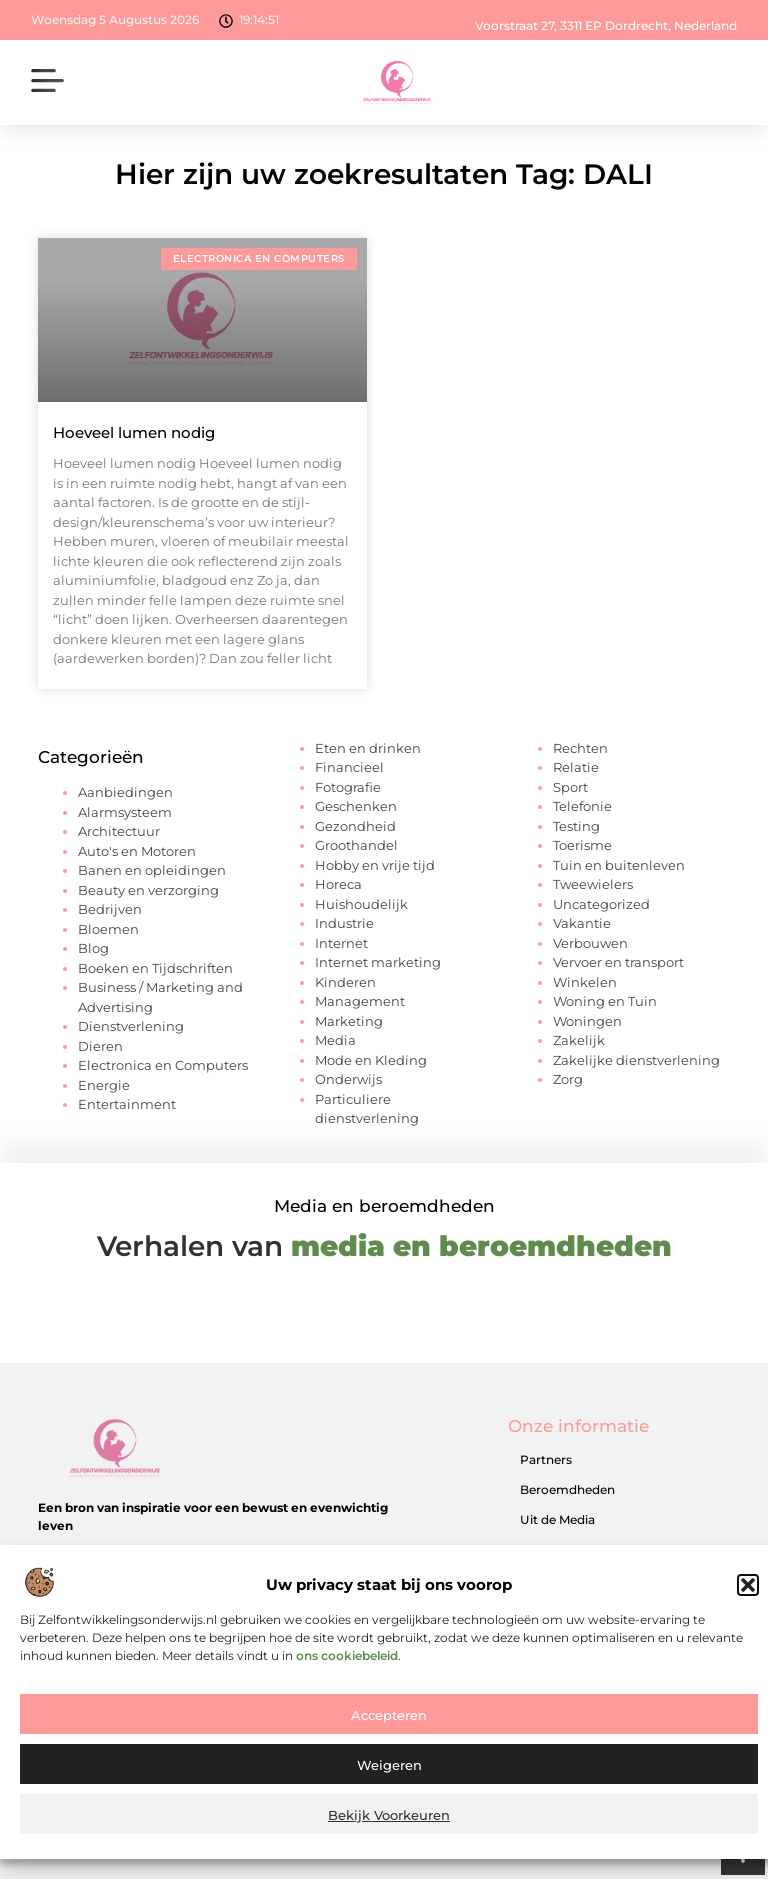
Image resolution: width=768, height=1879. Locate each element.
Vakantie (582, 923)
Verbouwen (590, 943)
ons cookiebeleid (347, 1670)
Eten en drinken (368, 748)
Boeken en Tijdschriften (155, 968)
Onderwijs (348, 1079)
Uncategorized (601, 904)
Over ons (547, 1549)
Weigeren (389, 1781)
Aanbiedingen (125, 792)
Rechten (580, 748)
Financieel (349, 767)
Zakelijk (579, 1040)
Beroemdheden (567, 1489)
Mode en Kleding (371, 1060)
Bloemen (108, 929)
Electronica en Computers (163, 1065)
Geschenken (356, 806)
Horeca (338, 884)
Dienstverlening (131, 1026)
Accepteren (389, 1731)
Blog (93, 948)
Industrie (344, 923)
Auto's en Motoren (137, 851)
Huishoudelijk (361, 904)
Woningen (587, 1021)
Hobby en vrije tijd (375, 865)
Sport (570, 787)
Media (335, 1040)
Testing (576, 826)
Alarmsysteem (125, 812)
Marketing (349, 1021)
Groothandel (356, 845)
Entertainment (127, 1104)
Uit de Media (557, 1519)
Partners (546, 1459)
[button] (748, 1601)
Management (360, 1001)
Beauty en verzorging (148, 890)
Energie (104, 1085)
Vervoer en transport (618, 962)
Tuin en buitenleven (619, 865)
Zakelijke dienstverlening (636, 1060)
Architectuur (119, 831)
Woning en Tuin (605, 1001)
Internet (341, 943)
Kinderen (345, 982)
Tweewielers (593, 884)
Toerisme (582, 845)
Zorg (568, 1079)
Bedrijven (110, 909)
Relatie (576, 767)
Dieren (100, 1046)
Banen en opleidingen (152, 870)
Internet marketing (378, 962)
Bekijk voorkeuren (389, 1831)
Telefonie (582, 806)
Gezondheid (355, 826)
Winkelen (585, 982)
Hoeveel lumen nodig (134, 432)
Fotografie (348, 787)
